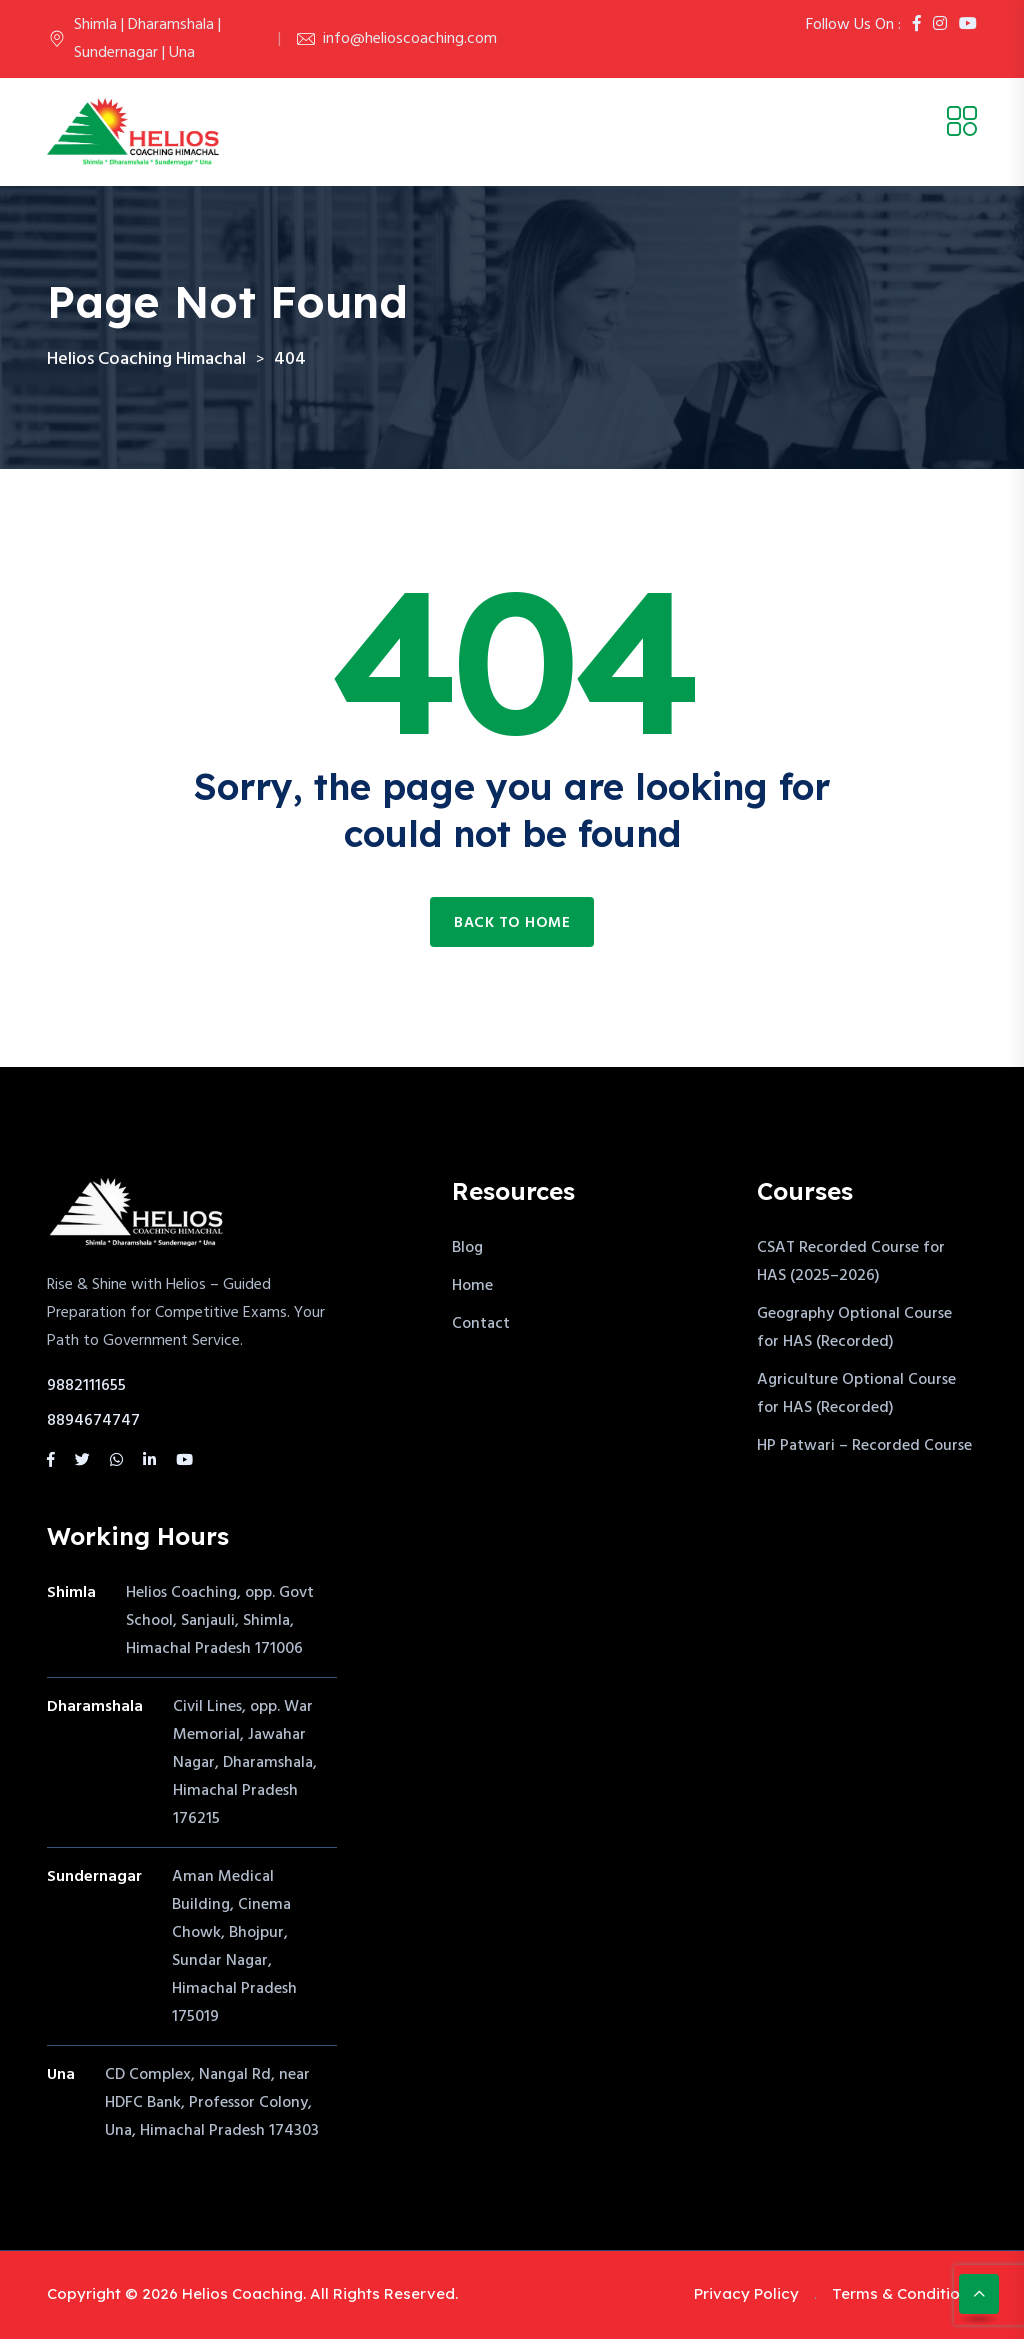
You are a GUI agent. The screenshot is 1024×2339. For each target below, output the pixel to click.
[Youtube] (968, 25)
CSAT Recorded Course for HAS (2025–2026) (851, 1262)
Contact (481, 1324)
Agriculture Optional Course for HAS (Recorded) (856, 1394)
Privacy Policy (746, 2293)
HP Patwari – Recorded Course (864, 1446)
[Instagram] (940, 25)
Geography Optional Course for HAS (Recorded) (854, 1328)
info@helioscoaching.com (410, 39)
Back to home (512, 923)
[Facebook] (917, 25)
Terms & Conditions (904, 2293)
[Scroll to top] (979, 2294)
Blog (467, 1248)
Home (472, 1286)
